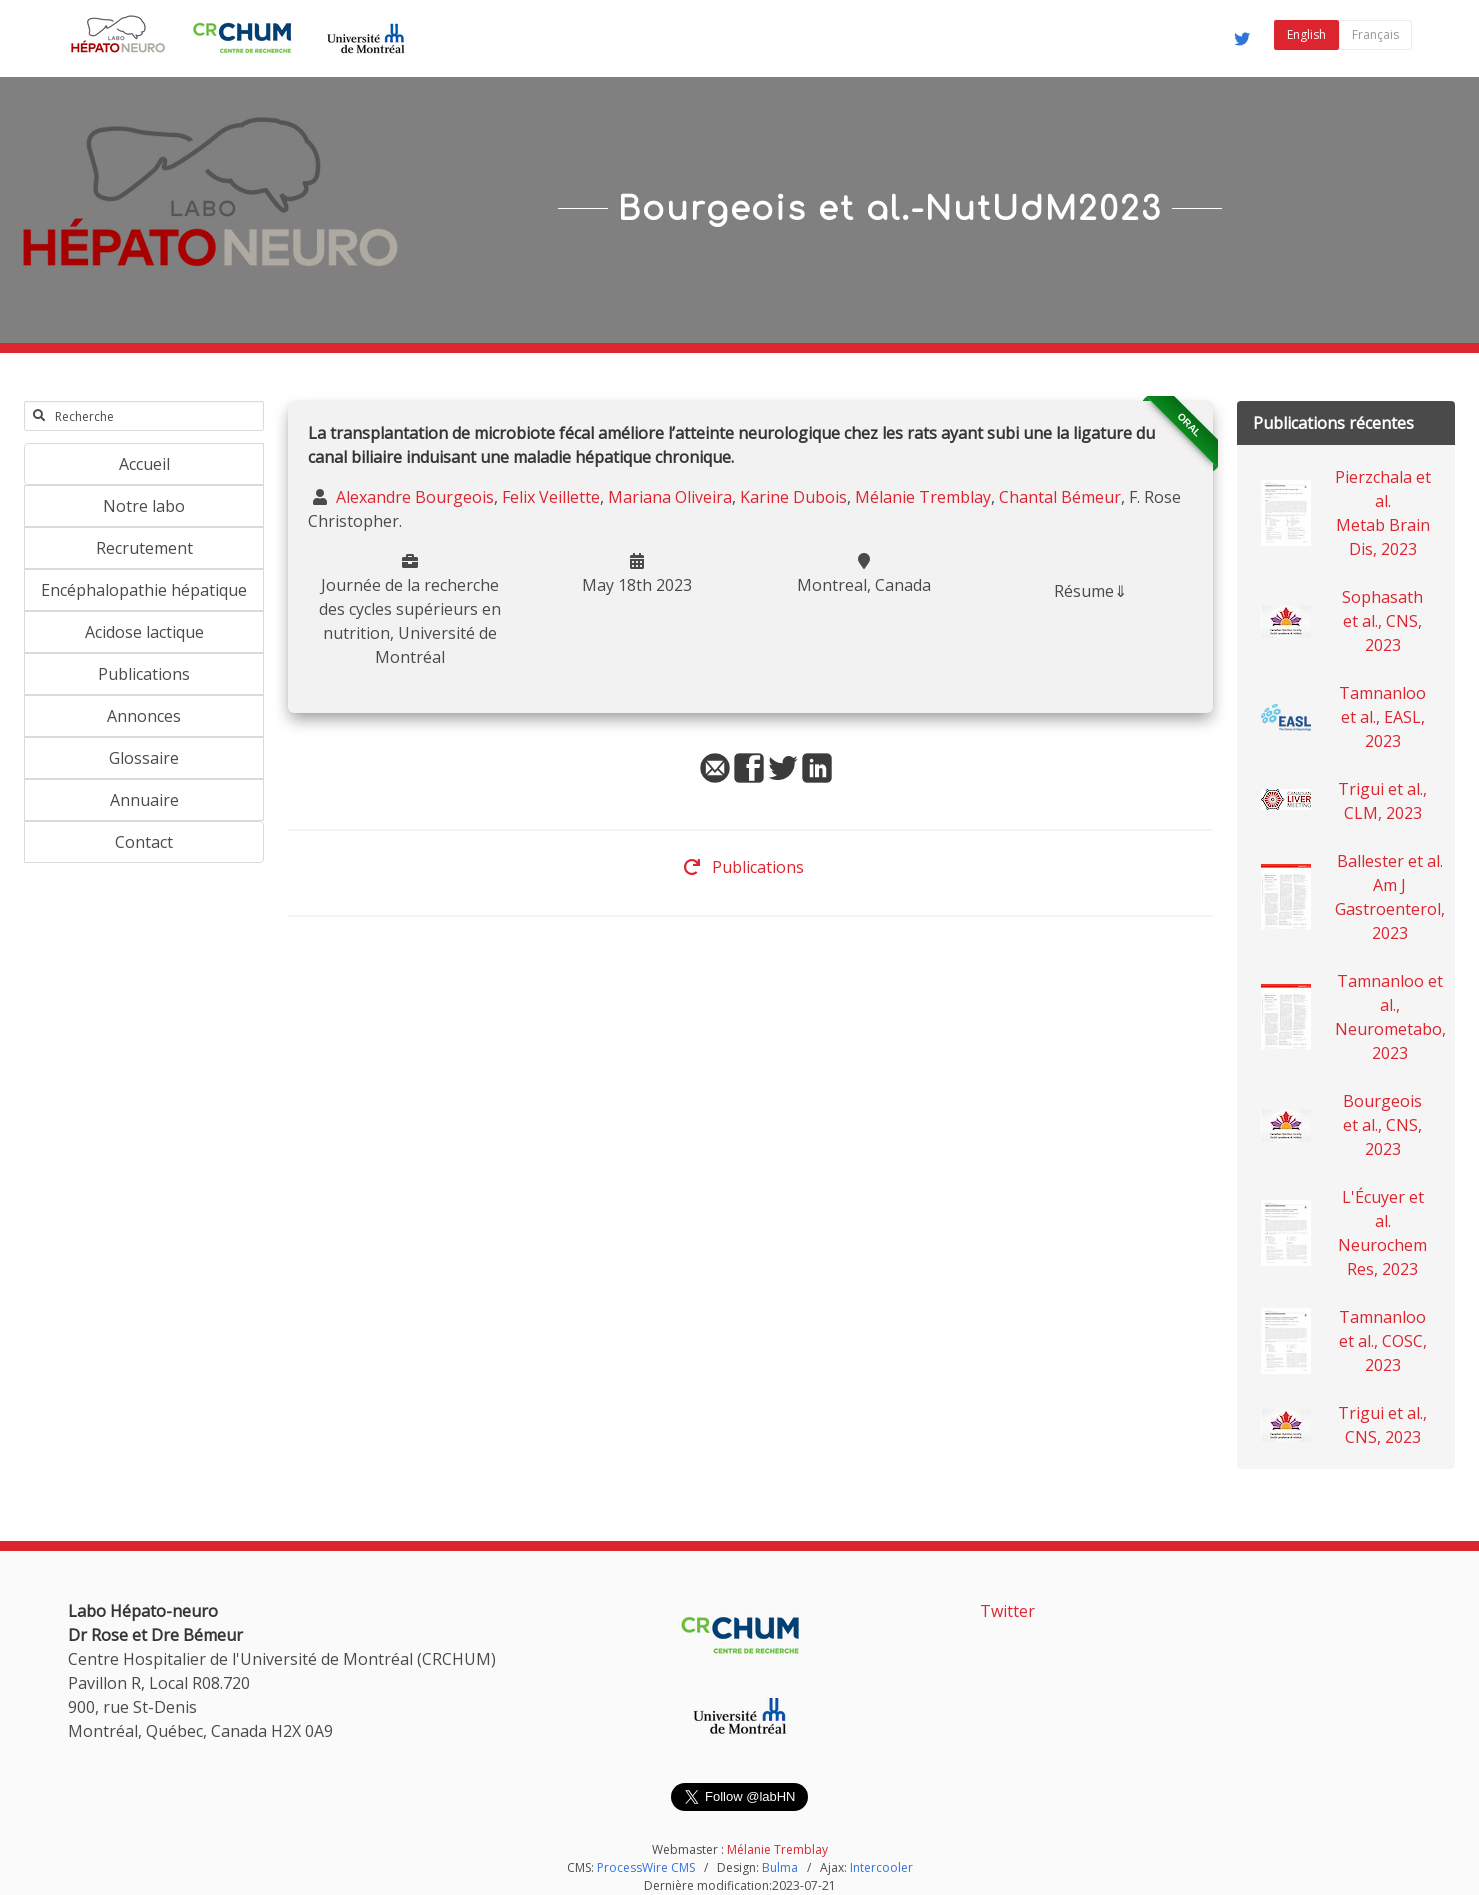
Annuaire (144, 800)
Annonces (144, 716)
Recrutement (144, 548)
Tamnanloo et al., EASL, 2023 (1382, 717)
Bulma (780, 1867)
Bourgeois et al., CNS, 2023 (1382, 1125)
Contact (144, 842)
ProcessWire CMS (646, 1867)
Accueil (144, 464)
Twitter (1007, 1611)
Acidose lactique (144, 632)
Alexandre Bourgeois (413, 497)
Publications (144, 674)
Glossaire (144, 758)
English (1306, 34)
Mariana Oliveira (670, 497)
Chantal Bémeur (1060, 497)
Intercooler (881, 1867)
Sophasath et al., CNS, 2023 (1382, 621)
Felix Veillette (551, 497)
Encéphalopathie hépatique (144, 590)
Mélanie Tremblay (923, 497)
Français (1375, 34)
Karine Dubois (793, 497)
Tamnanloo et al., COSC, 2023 (1383, 1341)
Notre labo (144, 506)
